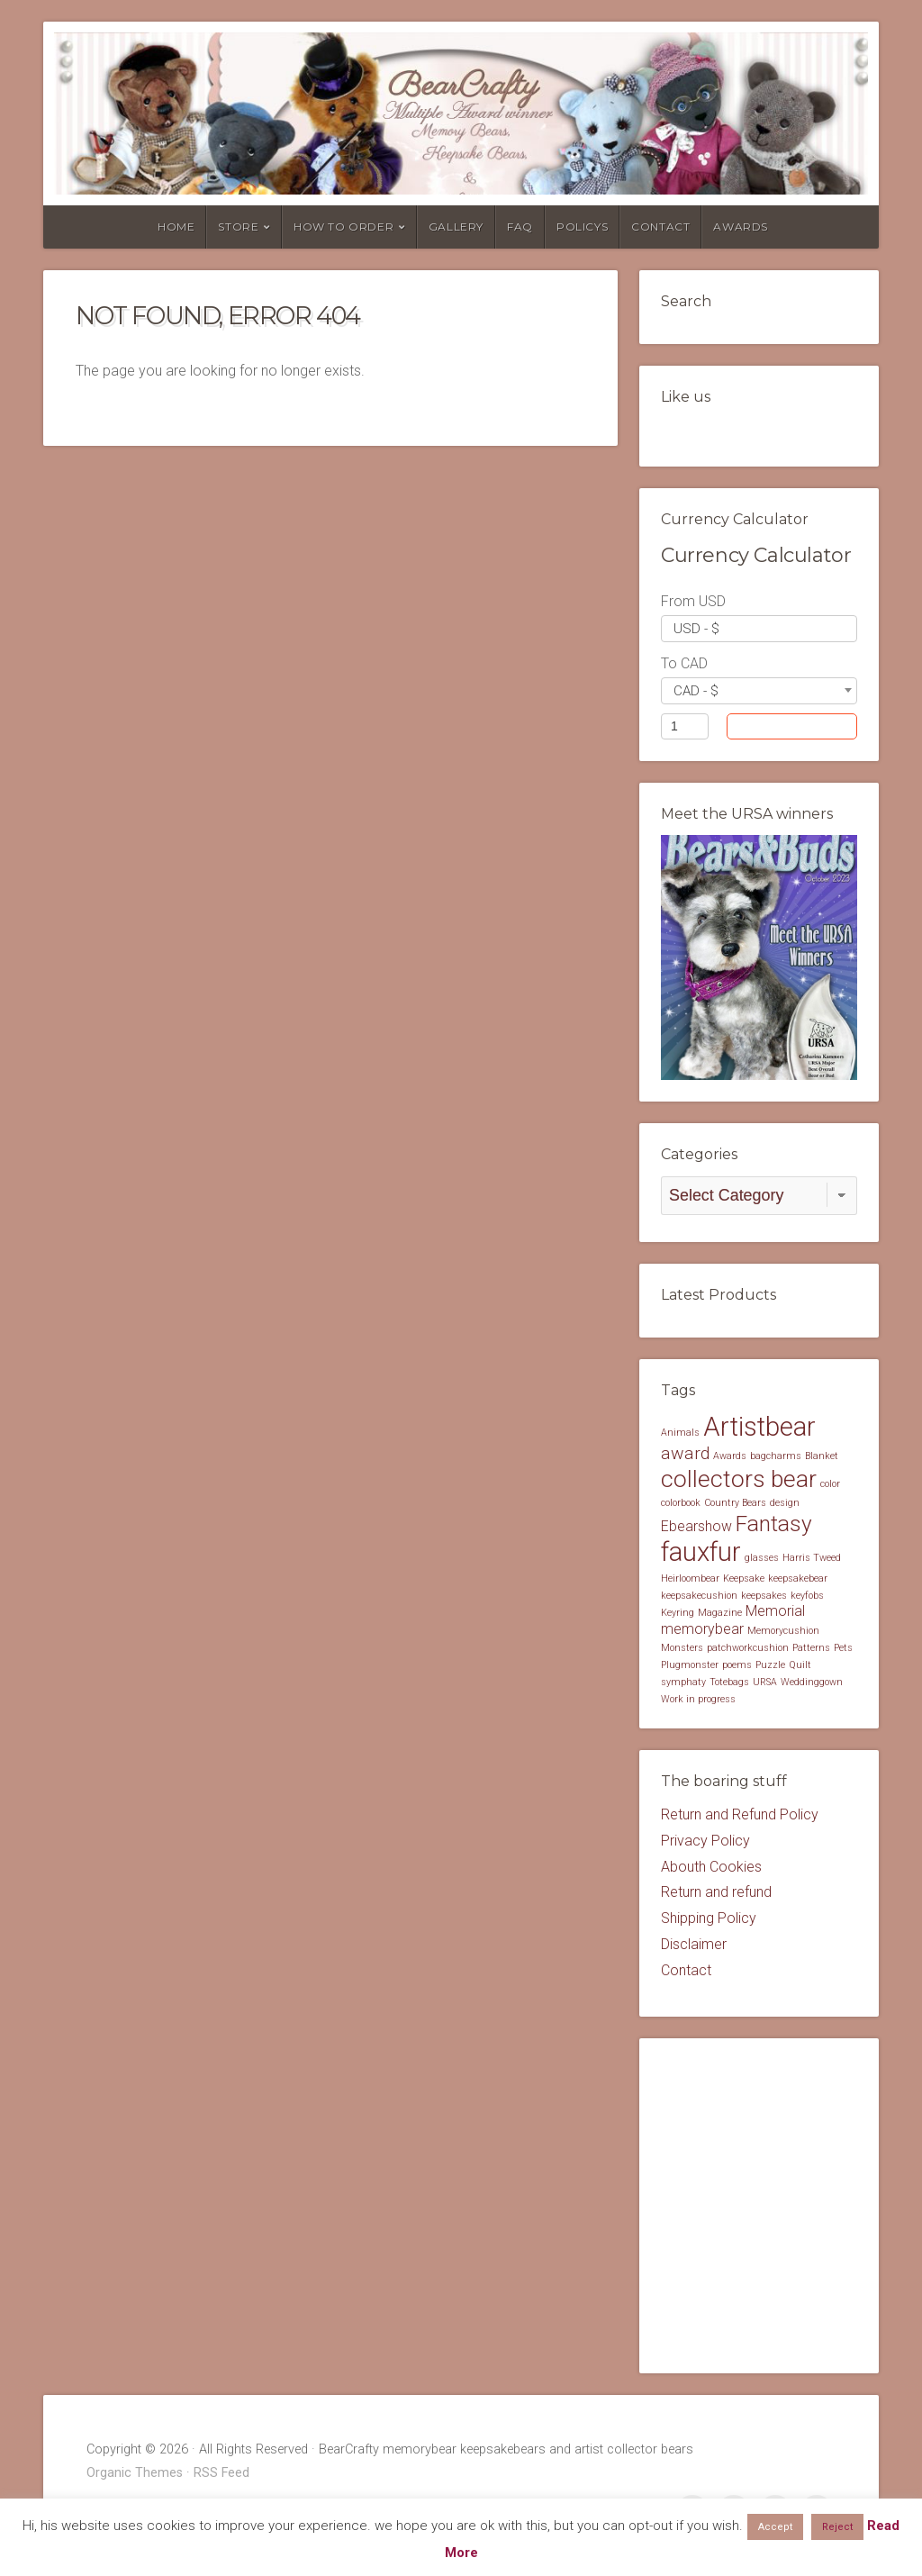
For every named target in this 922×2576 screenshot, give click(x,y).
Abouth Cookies (711, 1868)
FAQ (520, 226)
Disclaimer (694, 1946)
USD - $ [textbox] (696, 629)
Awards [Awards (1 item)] (729, 1459)
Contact (660, 226)
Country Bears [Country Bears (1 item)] (735, 1504)
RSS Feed (221, 2474)
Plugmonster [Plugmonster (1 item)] (690, 1667)
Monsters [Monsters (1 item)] (682, 1649)
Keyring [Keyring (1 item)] (677, 1615)
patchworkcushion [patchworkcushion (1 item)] (748, 1649)
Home (176, 226)
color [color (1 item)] (830, 1486)
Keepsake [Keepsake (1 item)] (743, 1580)
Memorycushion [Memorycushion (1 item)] (783, 1632)
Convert (808, 726)
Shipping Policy (708, 1919)
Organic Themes (134, 2474)
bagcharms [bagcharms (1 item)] (775, 1459)
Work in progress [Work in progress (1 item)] (698, 1701)
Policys (582, 226)
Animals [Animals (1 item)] (680, 1434)
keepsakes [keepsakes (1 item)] (764, 1597)
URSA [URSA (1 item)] (765, 1684)
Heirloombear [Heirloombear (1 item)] (690, 1580)
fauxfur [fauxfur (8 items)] (701, 1553)
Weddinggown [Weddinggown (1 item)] (812, 1684)
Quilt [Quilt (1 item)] (800, 1667)
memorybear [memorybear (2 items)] (702, 1630)
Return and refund (716, 1893)
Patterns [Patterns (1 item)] (811, 1649)
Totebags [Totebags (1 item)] (729, 1684)
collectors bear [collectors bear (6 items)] (739, 1480)
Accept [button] (775, 2527)
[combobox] (759, 628)
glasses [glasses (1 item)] (762, 1559)
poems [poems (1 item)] (737, 1667)
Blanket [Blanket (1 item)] (821, 1459)
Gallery (456, 226)
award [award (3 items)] (685, 1456)
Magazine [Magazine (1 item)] (720, 1615)
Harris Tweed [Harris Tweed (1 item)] (811, 1559)
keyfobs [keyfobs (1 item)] (807, 1597)
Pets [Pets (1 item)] (843, 1649)
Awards (740, 226)
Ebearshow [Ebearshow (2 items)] (696, 1528)
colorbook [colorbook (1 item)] (681, 1504)
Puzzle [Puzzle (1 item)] (770, 1667)
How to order (343, 226)
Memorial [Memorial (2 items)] (775, 1613)
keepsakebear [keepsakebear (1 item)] (797, 1580)
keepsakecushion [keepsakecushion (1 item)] (699, 1597)
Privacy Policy (705, 1842)
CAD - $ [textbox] (696, 691)
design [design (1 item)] (785, 1504)
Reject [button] (837, 2527)
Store (238, 226)
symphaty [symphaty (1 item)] (683, 1684)
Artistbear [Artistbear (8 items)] (759, 1428)
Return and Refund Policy (739, 1816)
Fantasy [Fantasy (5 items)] (774, 1525)
